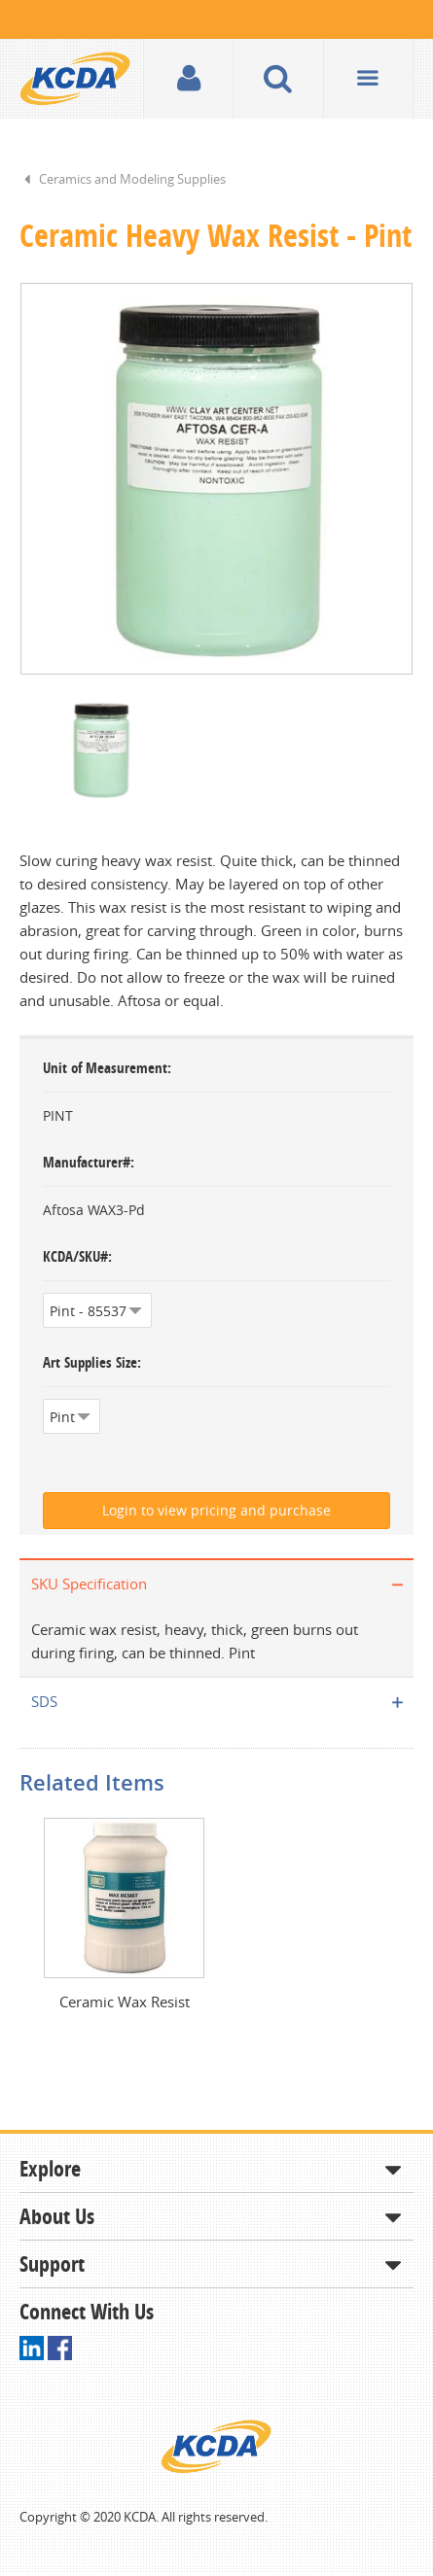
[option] (216, 480)
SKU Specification (89, 1585)
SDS (44, 1703)
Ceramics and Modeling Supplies (132, 179)
